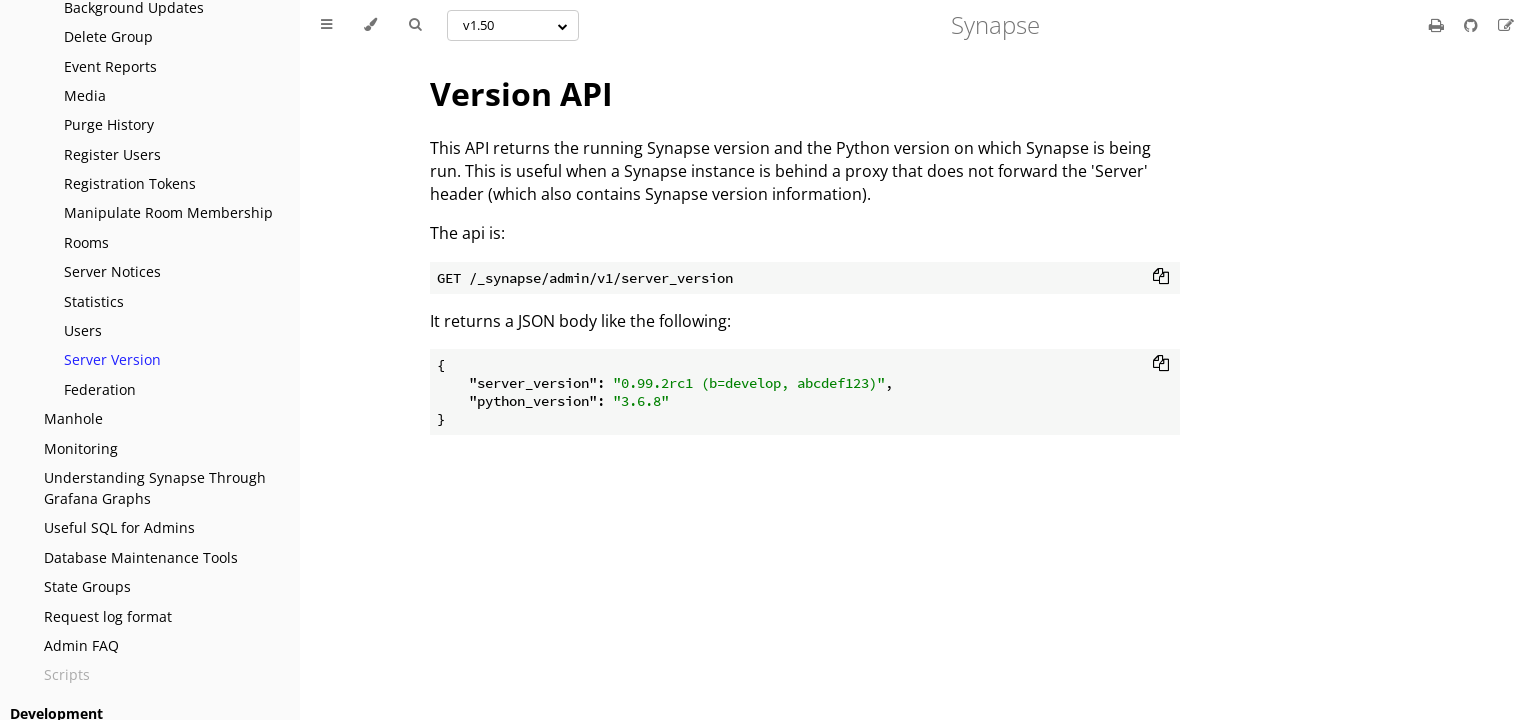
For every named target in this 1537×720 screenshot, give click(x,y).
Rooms (86, 242)
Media (85, 95)
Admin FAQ (81, 645)
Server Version (112, 359)
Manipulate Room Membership (168, 212)
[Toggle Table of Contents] (326, 25)
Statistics (94, 301)
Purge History (109, 124)
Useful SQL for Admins (119, 527)
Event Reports (110, 66)
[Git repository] (1473, 25)
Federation (100, 389)
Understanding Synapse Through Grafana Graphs (155, 488)
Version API (521, 93)
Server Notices (112, 271)
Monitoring (81, 448)
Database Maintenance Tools (141, 557)
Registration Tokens (130, 183)
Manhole (73, 418)
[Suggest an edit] (1506, 25)
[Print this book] (1438, 25)
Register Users (112, 154)
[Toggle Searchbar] (415, 25)
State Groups (87, 586)
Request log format (108, 616)
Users (83, 330)
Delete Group (108, 36)
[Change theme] (370, 25)
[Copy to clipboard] (1161, 278)
